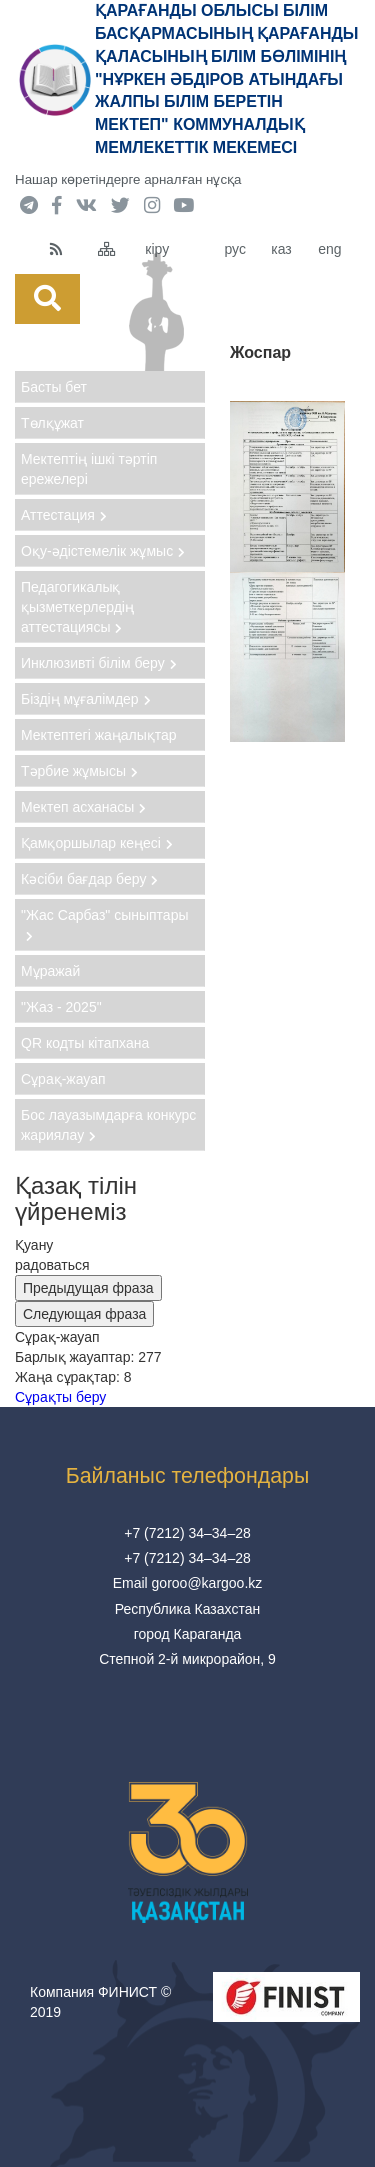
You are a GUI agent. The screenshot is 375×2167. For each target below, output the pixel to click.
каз (281, 249)
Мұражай (50, 971)
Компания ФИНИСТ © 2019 (100, 2002)
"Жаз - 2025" (61, 1007)
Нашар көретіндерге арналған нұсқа (128, 179)
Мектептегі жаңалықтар (99, 735)
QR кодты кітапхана (85, 1043)
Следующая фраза (84, 1314)
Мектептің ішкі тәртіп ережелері (89, 469)
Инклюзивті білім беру (99, 663)
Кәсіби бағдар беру (89, 879)
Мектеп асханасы (83, 807)
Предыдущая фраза (88, 1288)
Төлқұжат (52, 423)
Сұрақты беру (60, 1397)
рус (234, 249)
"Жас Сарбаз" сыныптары (105, 924)
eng (329, 249)
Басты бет (54, 387)
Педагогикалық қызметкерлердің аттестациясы (77, 607)
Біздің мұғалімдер (86, 699)
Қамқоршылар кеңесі (97, 843)
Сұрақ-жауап (63, 1079)
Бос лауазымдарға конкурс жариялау (108, 1125)
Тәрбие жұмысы (79, 771)
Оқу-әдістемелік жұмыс (103, 551)
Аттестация (64, 515)
